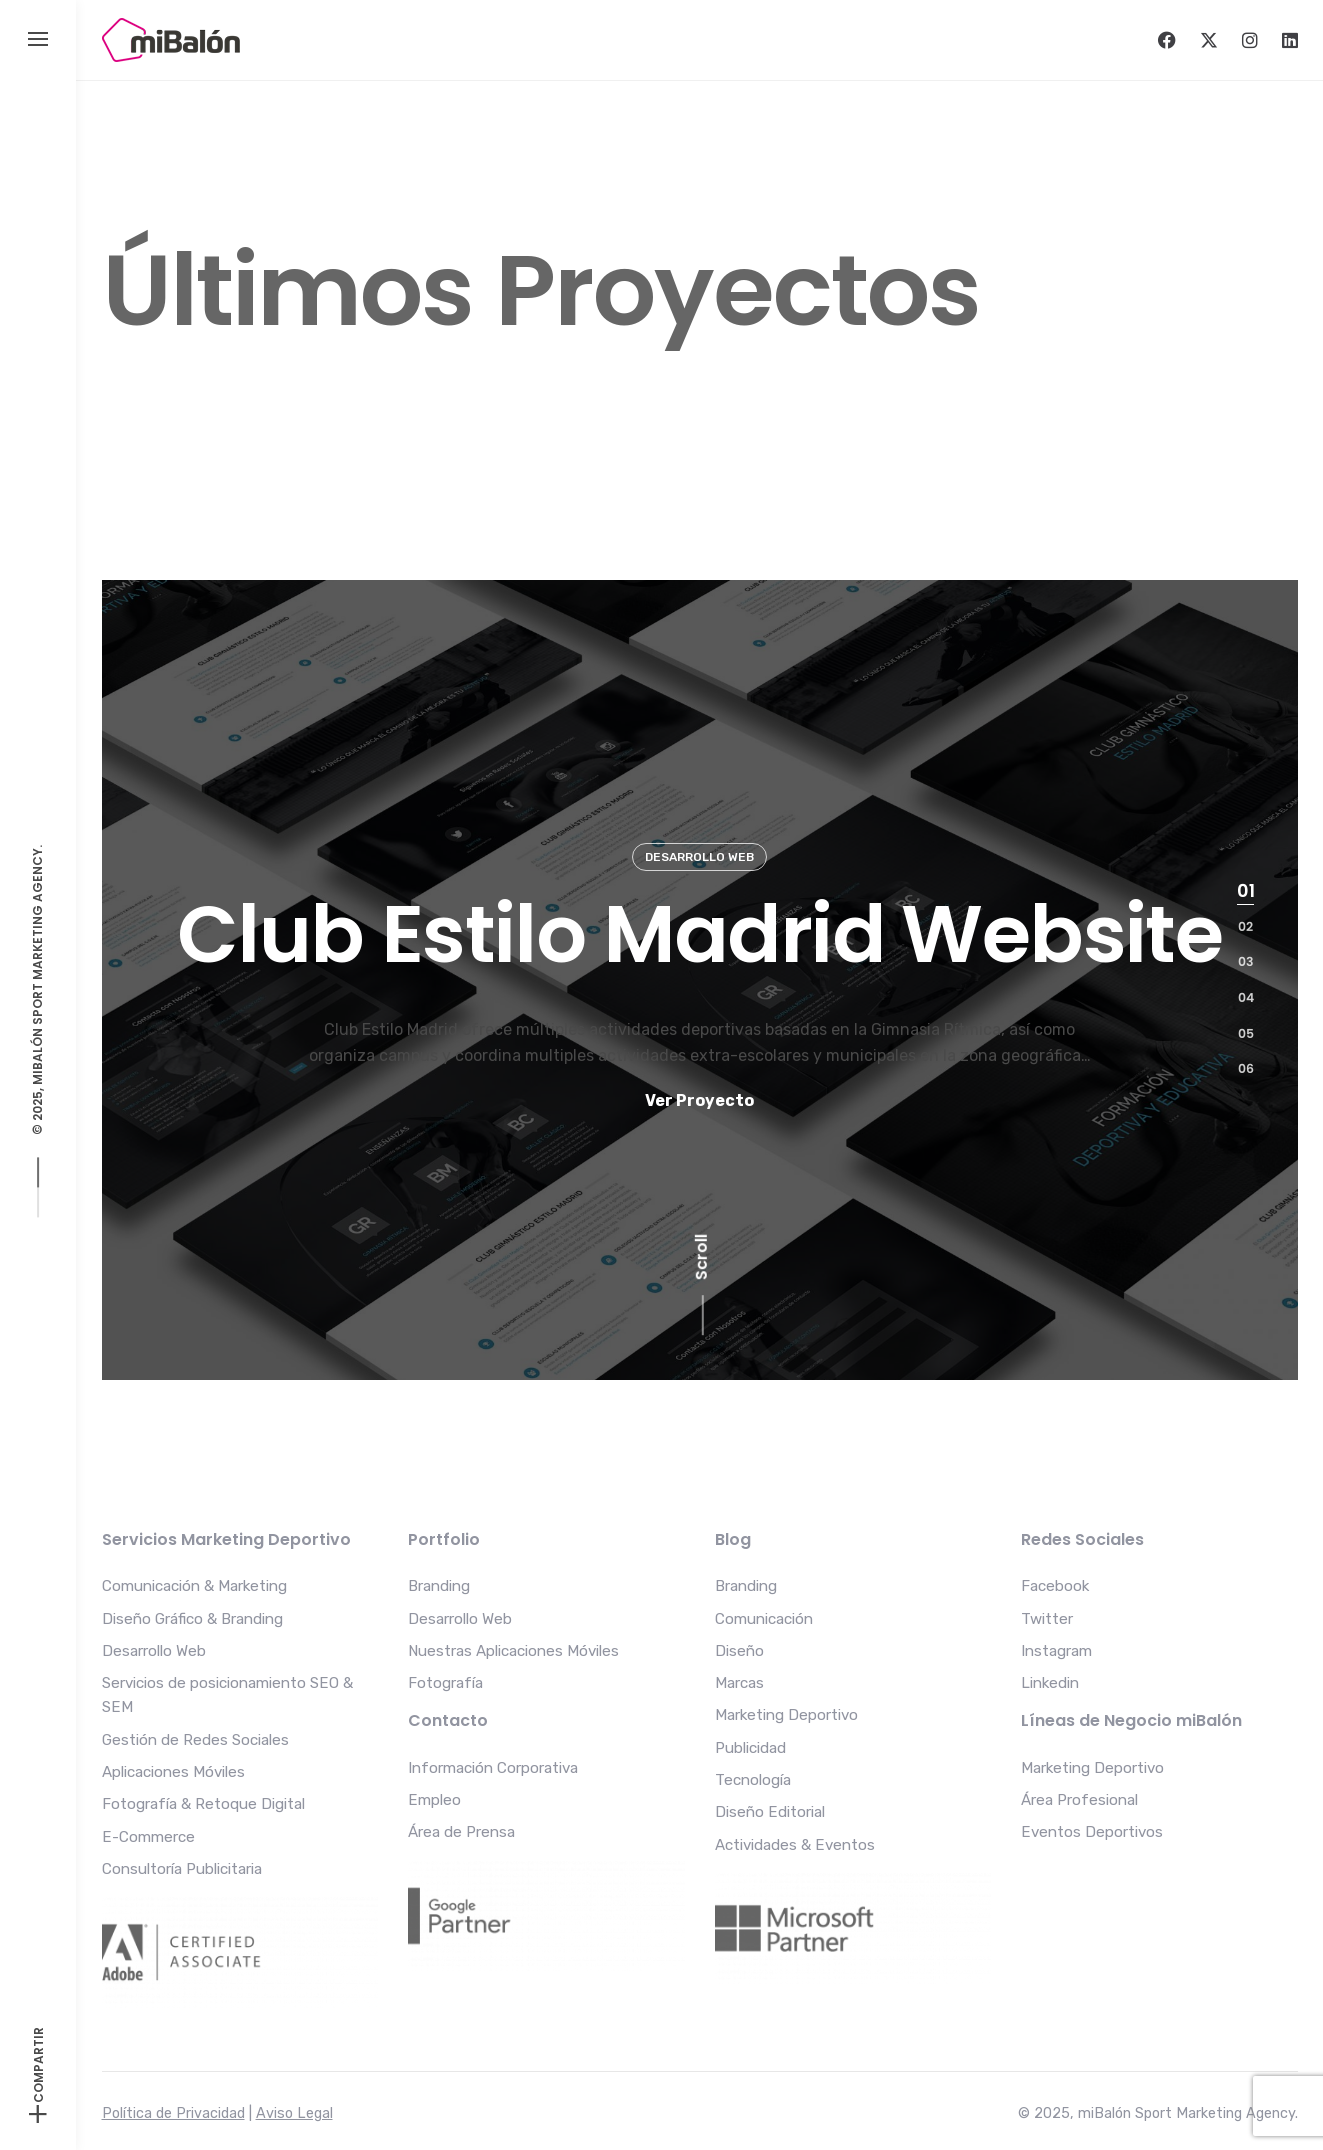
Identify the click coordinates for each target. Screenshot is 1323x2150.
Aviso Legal (294, 2113)
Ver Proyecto (699, 1103)
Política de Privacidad (173, 2113)
